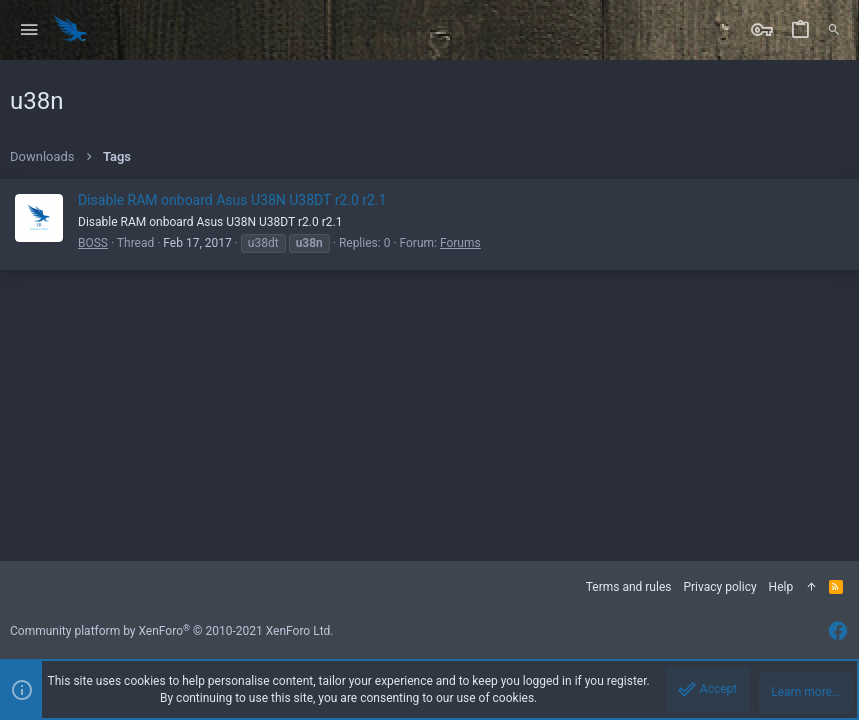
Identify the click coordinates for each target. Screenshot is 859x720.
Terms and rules (629, 587)
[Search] (834, 30)
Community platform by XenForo (172, 631)
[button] (29, 30)
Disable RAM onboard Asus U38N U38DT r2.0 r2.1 (232, 200)
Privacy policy (719, 587)
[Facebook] (838, 631)
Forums (460, 243)
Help (781, 587)
